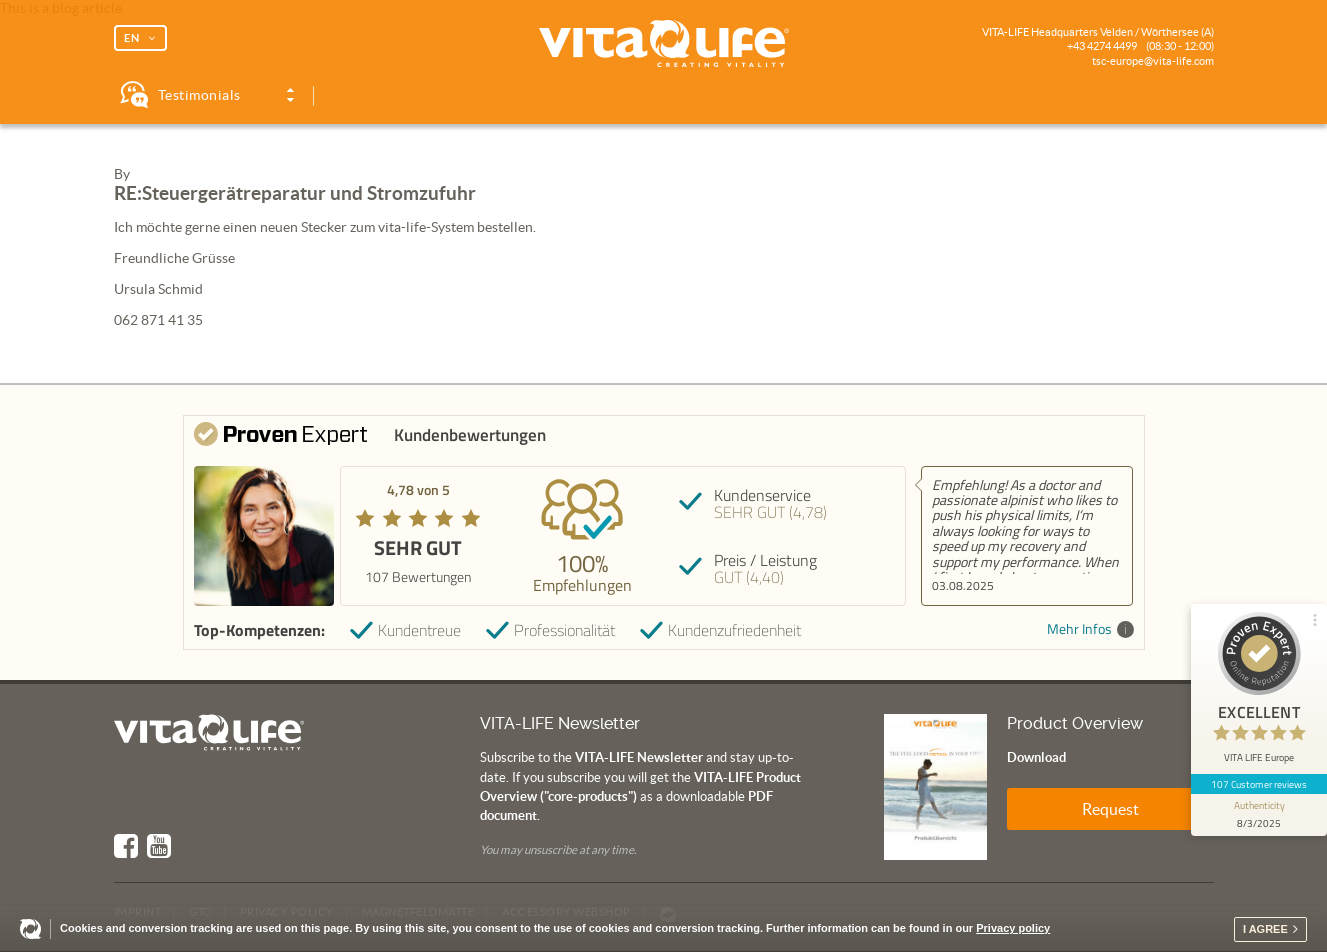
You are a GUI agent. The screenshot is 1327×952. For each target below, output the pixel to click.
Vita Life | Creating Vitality (664, 44)
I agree (1265, 929)
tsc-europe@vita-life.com (1153, 61)
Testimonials (199, 95)
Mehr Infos (1090, 629)
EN (132, 38)
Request (1110, 809)
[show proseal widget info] (1259, 815)
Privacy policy (1013, 928)
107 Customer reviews (1259, 784)
